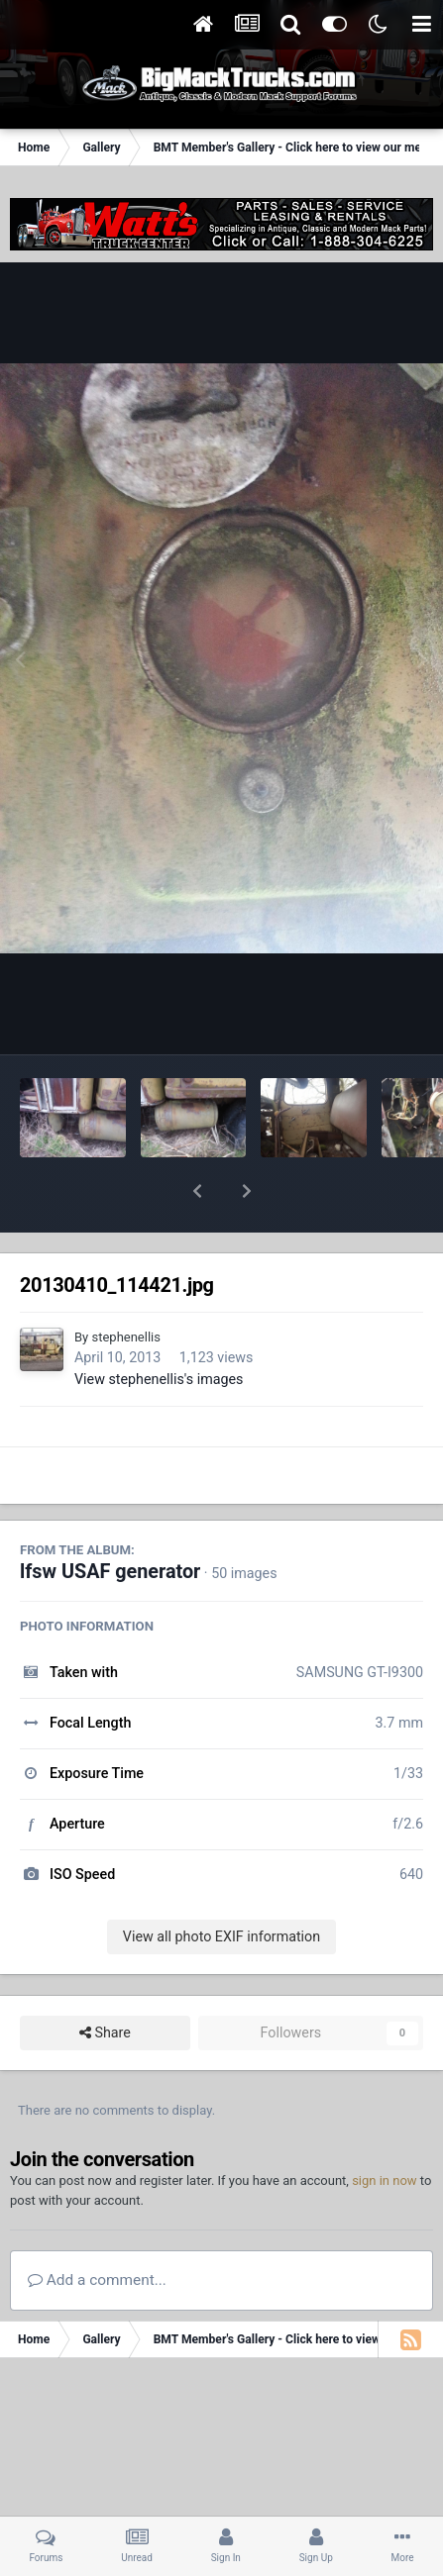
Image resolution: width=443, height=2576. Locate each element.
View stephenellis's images (159, 1328)
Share (105, 1981)
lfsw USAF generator (110, 1520)
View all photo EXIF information (221, 1885)
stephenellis (125, 1285)
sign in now (384, 2129)
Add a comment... (97, 2228)
